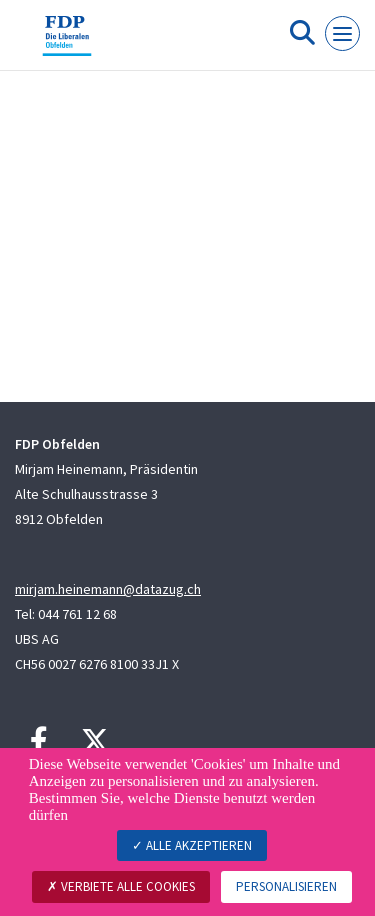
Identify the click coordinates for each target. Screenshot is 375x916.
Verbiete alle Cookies (121, 886)
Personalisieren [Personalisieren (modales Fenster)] (286, 886)
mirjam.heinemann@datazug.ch (108, 589)
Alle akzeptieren (192, 845)
